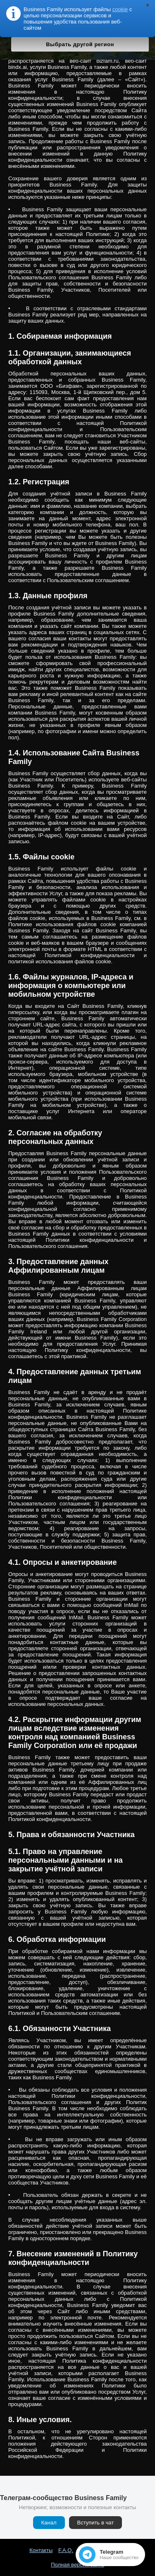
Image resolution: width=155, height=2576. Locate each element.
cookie (120, 9)
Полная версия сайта (77, 2565)
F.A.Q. (65, 2550)
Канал (49, 2522)
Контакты (40, 2550)
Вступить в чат (95, 2522)
